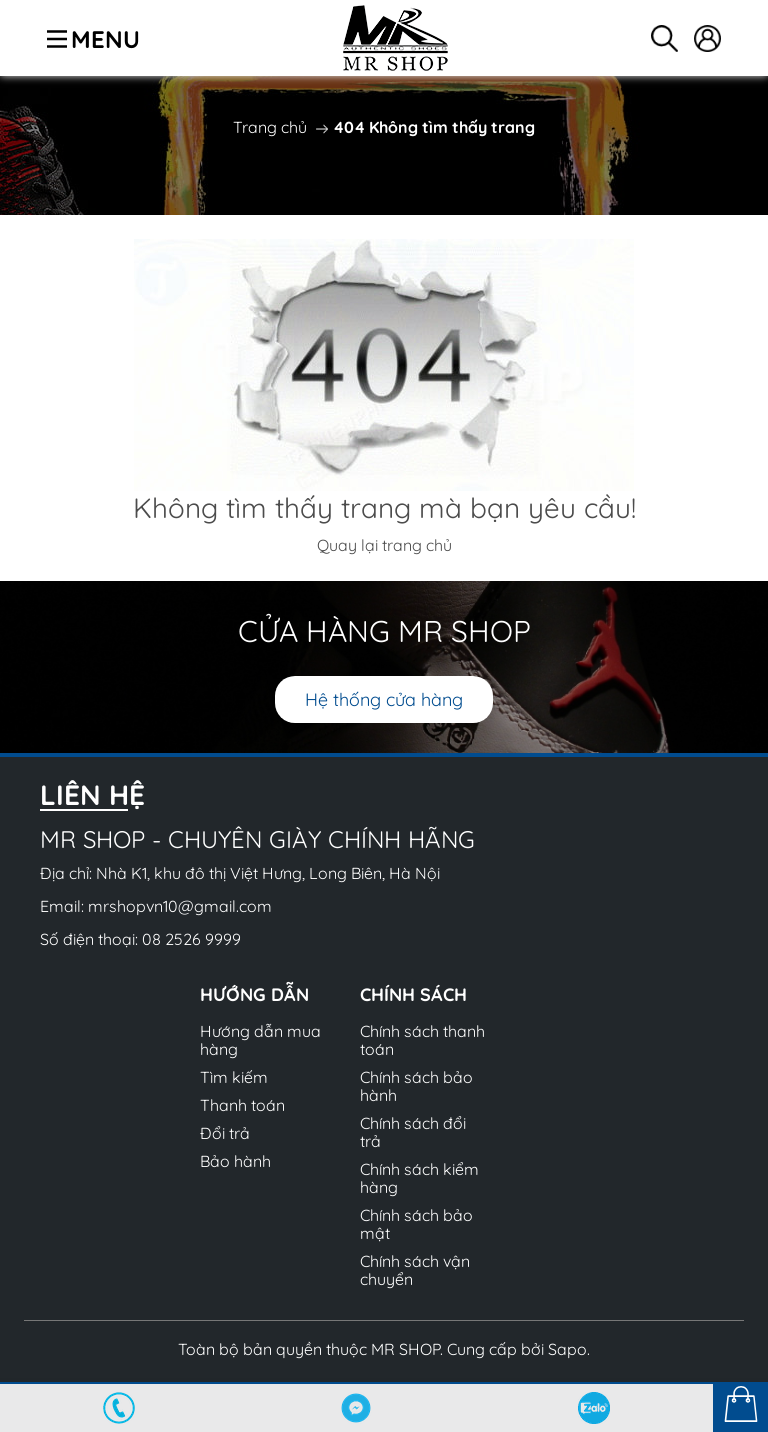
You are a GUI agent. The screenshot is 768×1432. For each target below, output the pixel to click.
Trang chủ (270, 127)
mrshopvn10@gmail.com (180, 906)
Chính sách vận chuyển (415, 1270)
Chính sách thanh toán (422, 1040)
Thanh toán (242, 1105)
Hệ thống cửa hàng (384, 699)
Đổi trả (225, 1133)
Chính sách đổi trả (413, 1132)
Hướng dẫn (254, 994)
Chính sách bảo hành (416, 1086)
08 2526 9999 (191, 939)
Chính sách (413, 994)
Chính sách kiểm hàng (419, 1178)
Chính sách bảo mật (416, 1224)
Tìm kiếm (234, 1077)
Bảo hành (235, 1161)
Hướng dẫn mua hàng (260, 1040)
